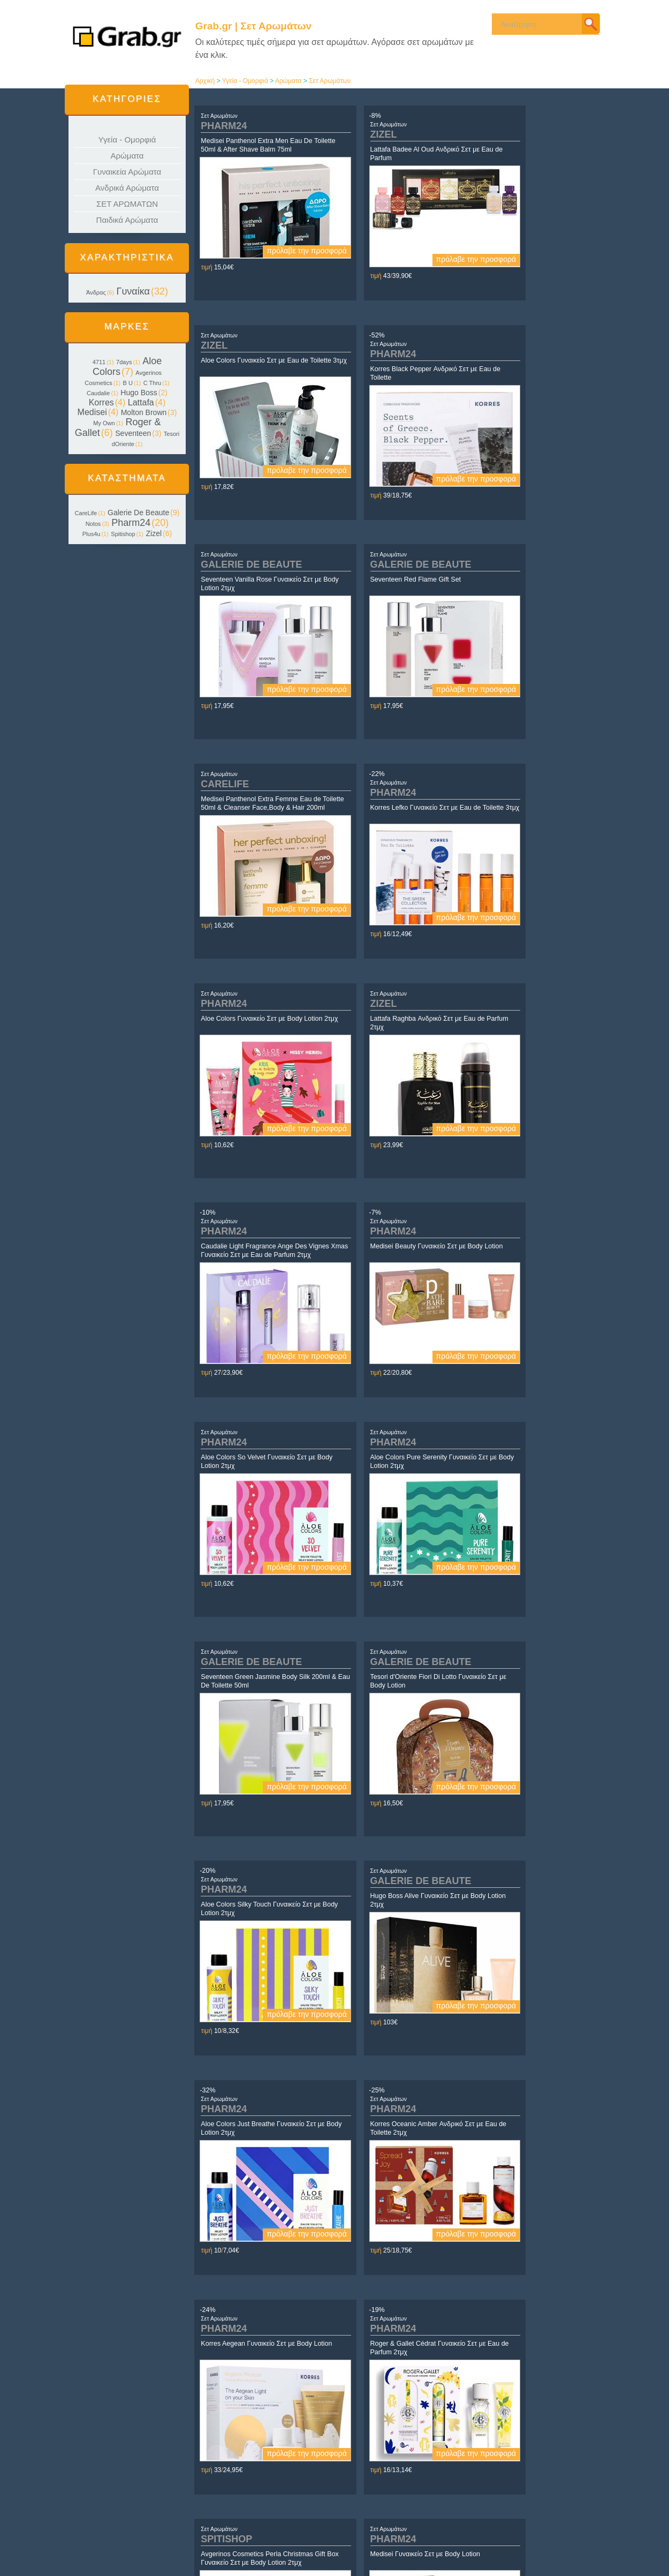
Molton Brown (144, 412)
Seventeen (133, 433)
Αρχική (205, 81)
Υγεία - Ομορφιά (127, 139)
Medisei (92, 412)
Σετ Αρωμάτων (330, 81)
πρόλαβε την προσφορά (275, 250)
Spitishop (123, 534)
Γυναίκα (133, 291)
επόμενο (494, 2436)
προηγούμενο (294, 2436)
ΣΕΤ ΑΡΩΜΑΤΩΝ (127, 203)
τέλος (515, 2436)
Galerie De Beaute (138, 512)
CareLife (86, 513)
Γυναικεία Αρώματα (127, 171)
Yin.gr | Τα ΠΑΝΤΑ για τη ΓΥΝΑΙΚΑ (521, 2509)
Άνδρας (96, 292)
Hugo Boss (138, 392)
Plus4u (91, 534)
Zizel (154, 533)
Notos (93, 524)
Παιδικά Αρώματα (127, 219)
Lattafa (141, 402)
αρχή (274, 2436)
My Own (104, 423)
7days (124, 362)
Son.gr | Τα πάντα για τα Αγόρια (516, 2529)
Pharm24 (130, 522)
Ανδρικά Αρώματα (127, 187)
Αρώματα (127, 155)
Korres (101, 402)
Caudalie (98, 393)
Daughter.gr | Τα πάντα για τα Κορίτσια (526, 2519)
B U (128, 383)
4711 (99, 362)
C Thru (152, 383)
